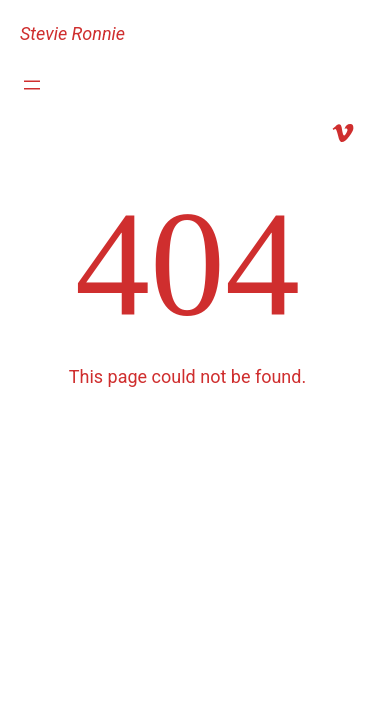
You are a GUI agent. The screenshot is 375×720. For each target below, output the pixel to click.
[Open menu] (32, 85)
